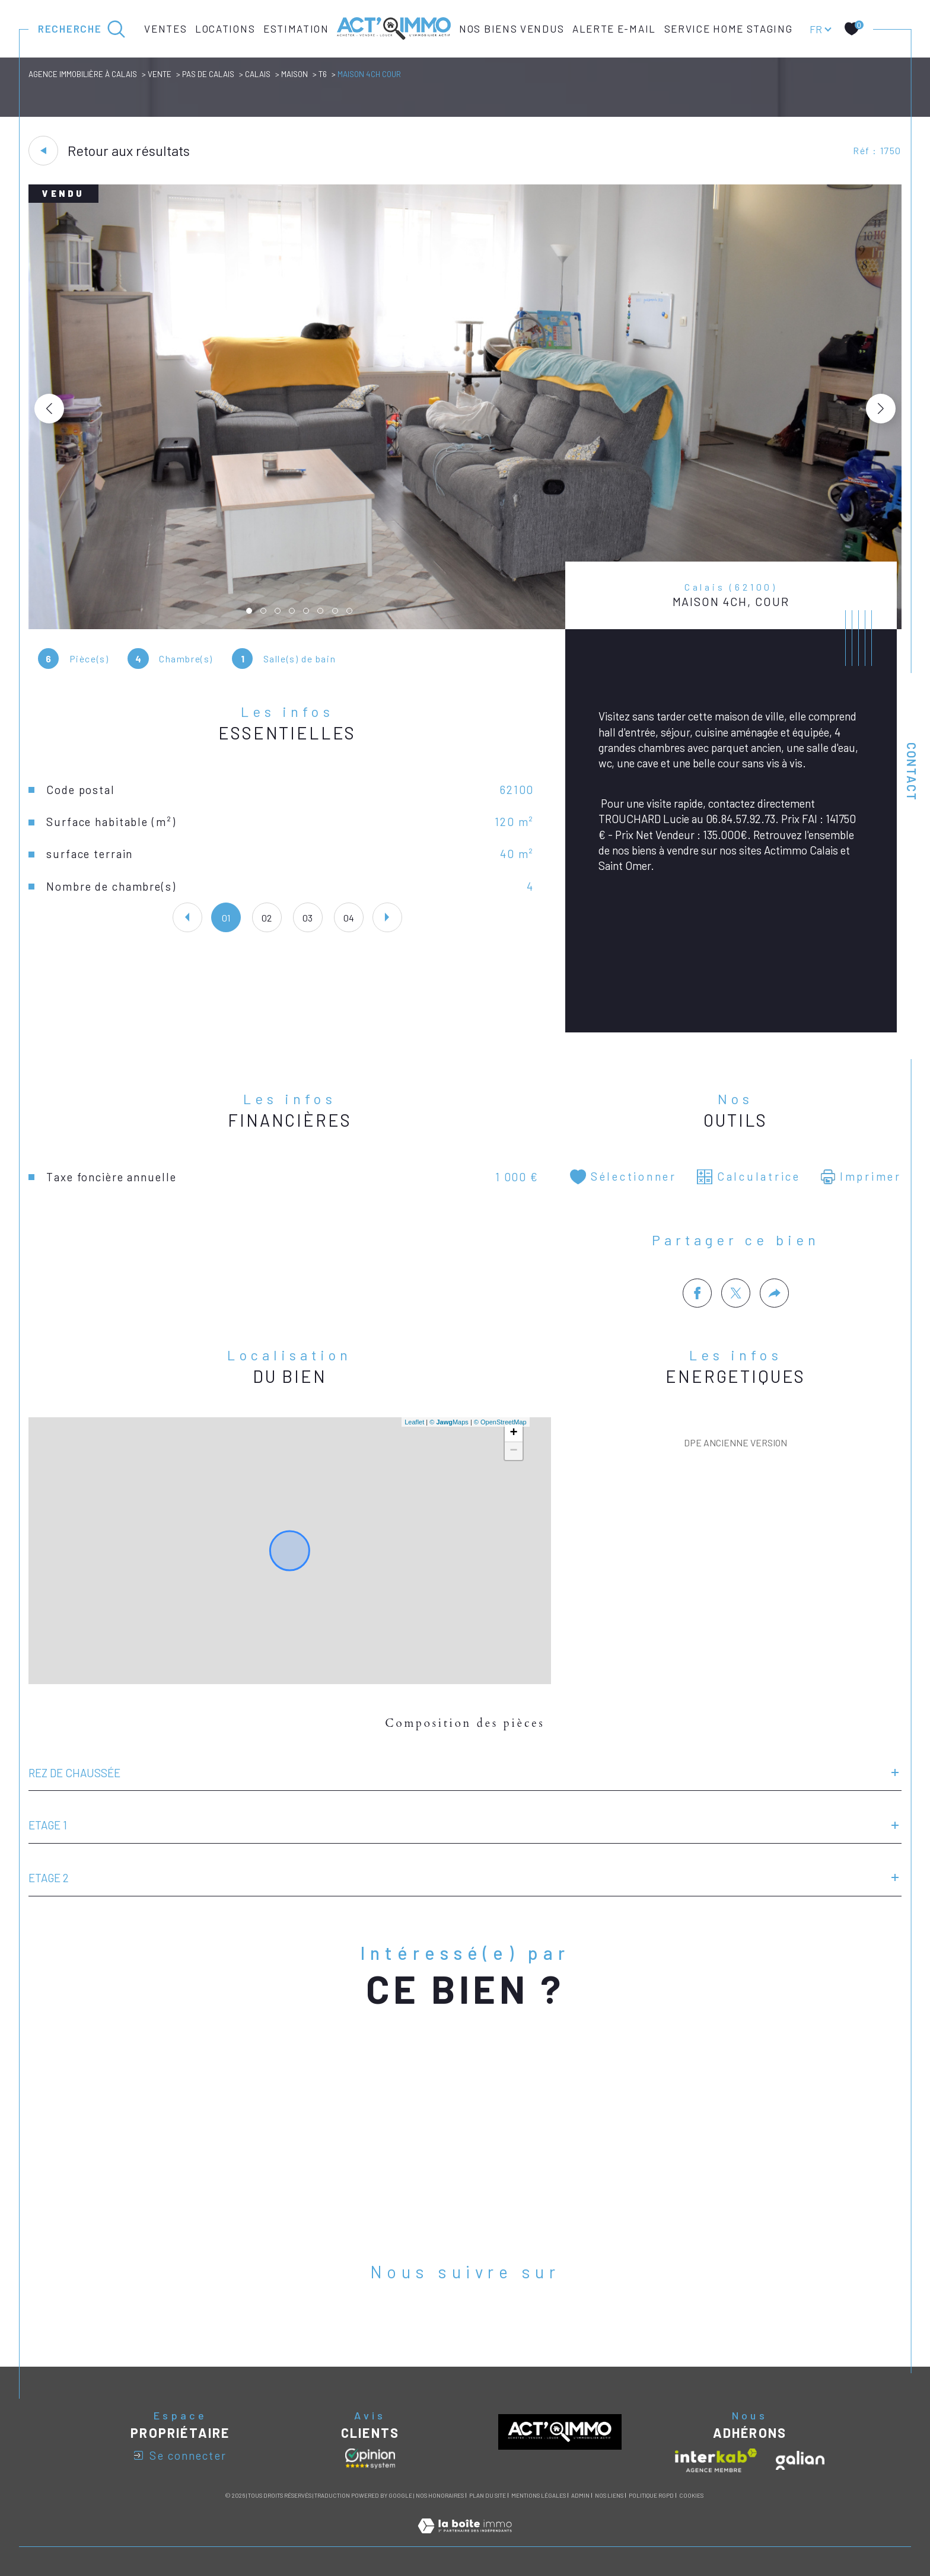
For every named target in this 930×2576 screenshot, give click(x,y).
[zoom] (465, 625)
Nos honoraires (440, 2495)
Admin (580, 2495)
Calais (257, 74)
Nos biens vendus (511, 28)
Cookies (691, 2495)
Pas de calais (208, 74)
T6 (323, 74)
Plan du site (487, 2495)
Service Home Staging (728, 28)
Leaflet (414, 1422)
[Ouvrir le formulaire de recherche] (82, 29)
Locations (225, 28)
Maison (294, 74)
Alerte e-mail (614, 28)
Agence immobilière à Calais (82, 74)
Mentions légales (538, 2495)
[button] (881, 408)
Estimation (296, 28)
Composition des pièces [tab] (464, 1723)
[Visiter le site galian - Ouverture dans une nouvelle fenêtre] (800, 2460)
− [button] (514, 1451)
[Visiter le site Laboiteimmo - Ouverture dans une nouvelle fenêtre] (464, 2539)
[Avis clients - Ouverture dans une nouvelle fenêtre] (370, 2459)
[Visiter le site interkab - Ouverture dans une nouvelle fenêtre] (716, 2460)
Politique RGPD (651, 2495)
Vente (159, 74)
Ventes (165, 28)
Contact (911, 771)
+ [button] (514, 1433)
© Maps (449, 1422)
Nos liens (609, 2495)
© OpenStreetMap (500, 1422)
